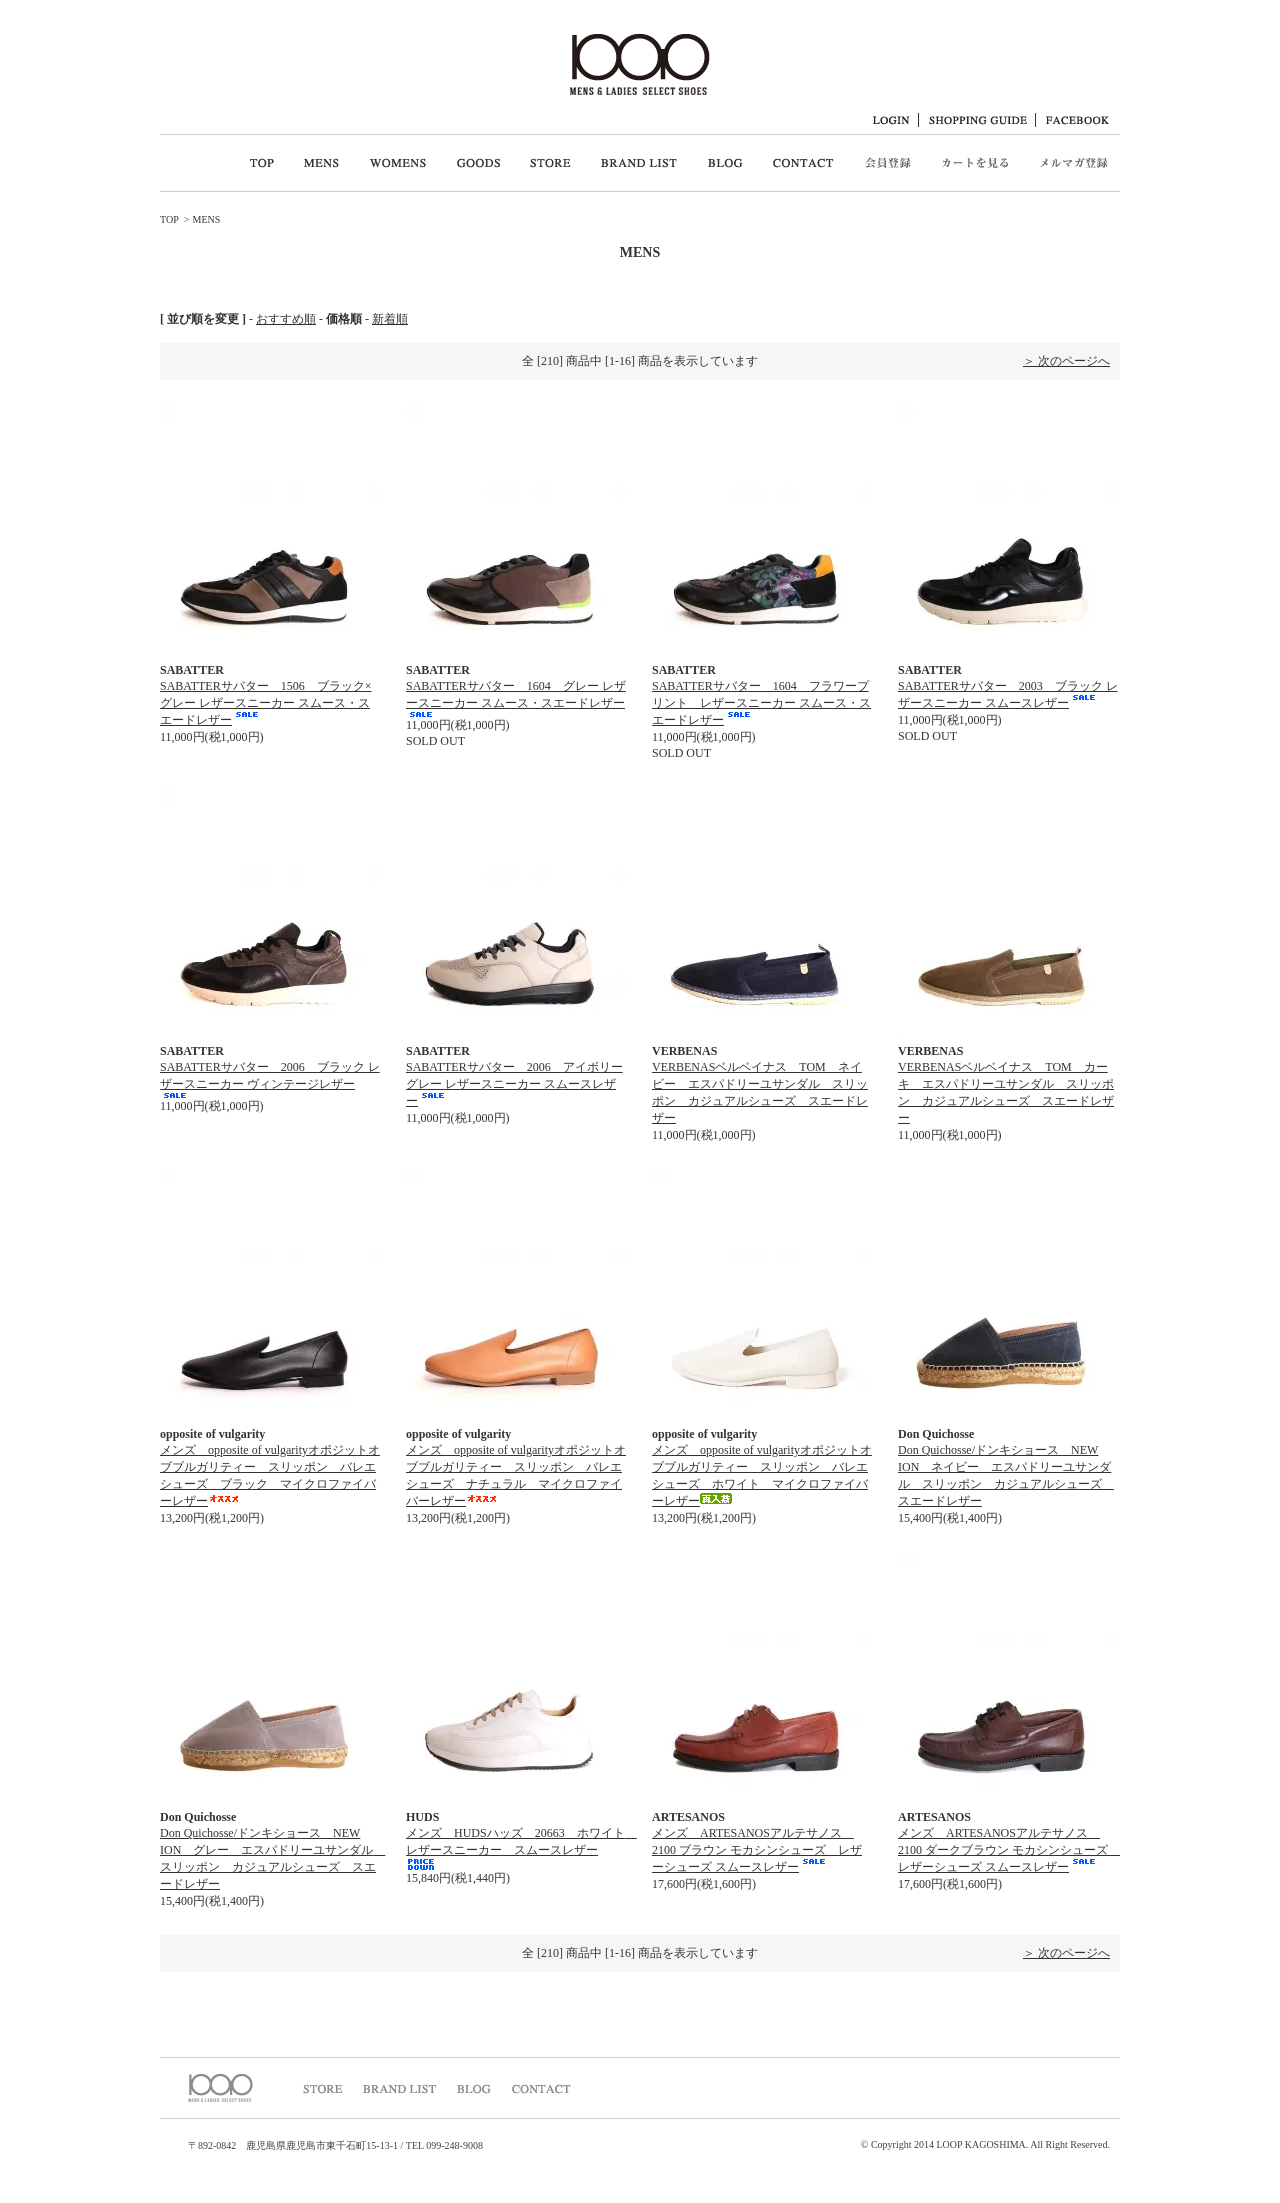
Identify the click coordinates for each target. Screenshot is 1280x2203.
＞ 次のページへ (1066, 361)
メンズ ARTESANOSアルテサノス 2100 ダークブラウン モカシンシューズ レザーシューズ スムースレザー (1009, 1850)
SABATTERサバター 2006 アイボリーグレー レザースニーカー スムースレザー (514, 1084)
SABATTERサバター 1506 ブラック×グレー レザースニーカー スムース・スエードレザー (265, 703)
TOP (169, 219)
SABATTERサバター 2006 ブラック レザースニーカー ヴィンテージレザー (270, 1079)
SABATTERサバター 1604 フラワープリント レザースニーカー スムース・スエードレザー (761, 703)
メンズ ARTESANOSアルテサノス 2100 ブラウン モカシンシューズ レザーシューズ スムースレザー (757, 1850)
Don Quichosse (936, 1434)
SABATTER (192, 670)
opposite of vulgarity (212, 1434)
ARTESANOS (688, 1817)
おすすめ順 (286, 319)
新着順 (390, 319)
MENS (206, 219)
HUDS (422, 1817)
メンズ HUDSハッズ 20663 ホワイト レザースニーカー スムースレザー (521, 1848)
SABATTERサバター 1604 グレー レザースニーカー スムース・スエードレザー (516, 698)
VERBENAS (684, 1051)
